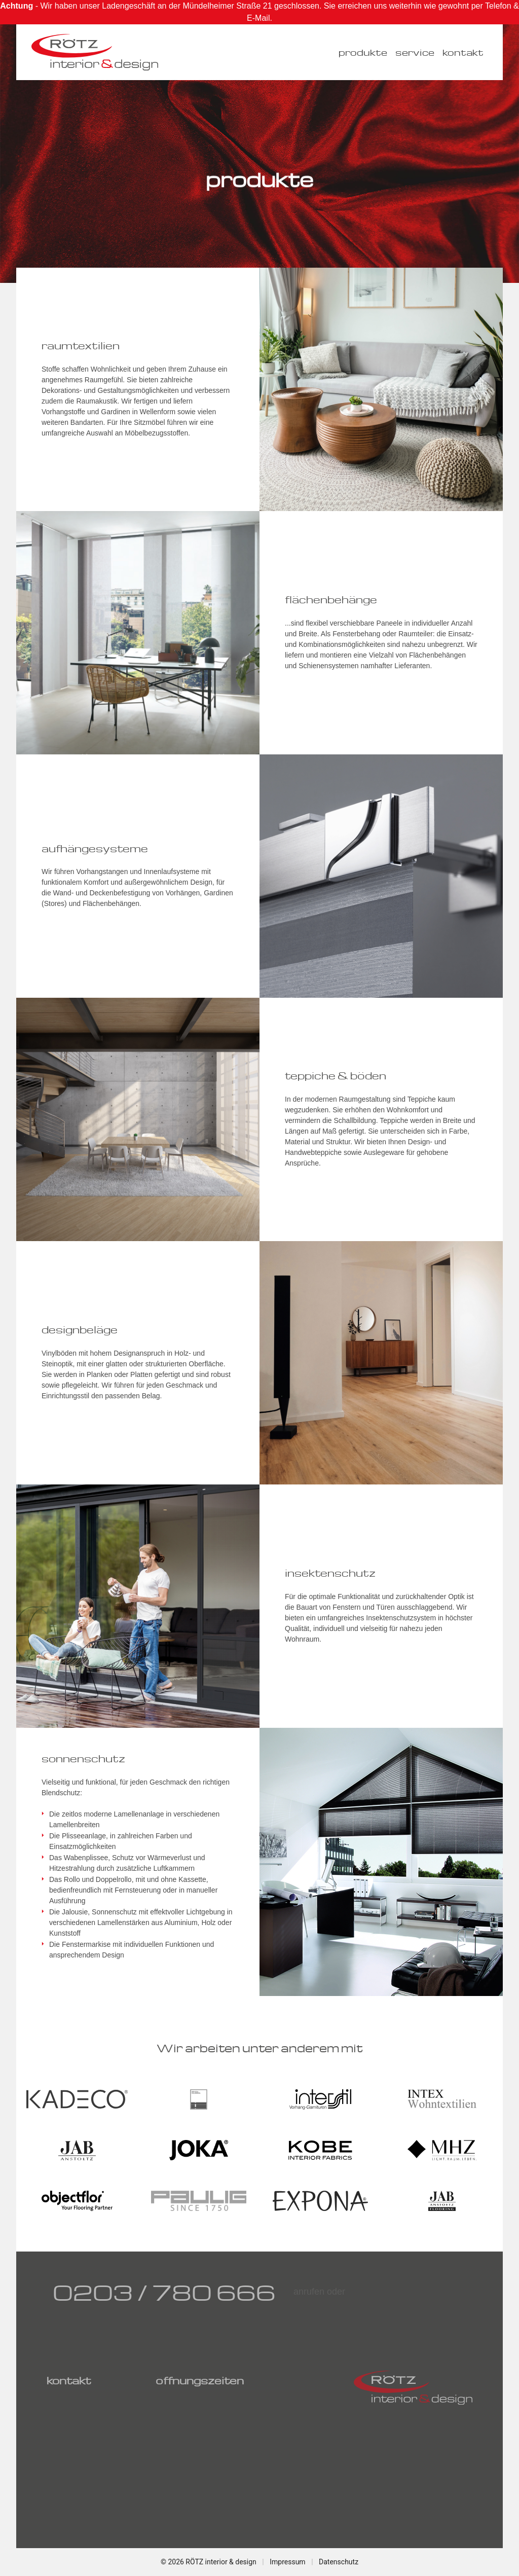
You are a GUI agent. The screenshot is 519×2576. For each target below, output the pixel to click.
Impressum (287, 2562)
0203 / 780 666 (164, 2291)
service (414, 52)
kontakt (463, 52)
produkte (363, 52)
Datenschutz (338, 2562)
